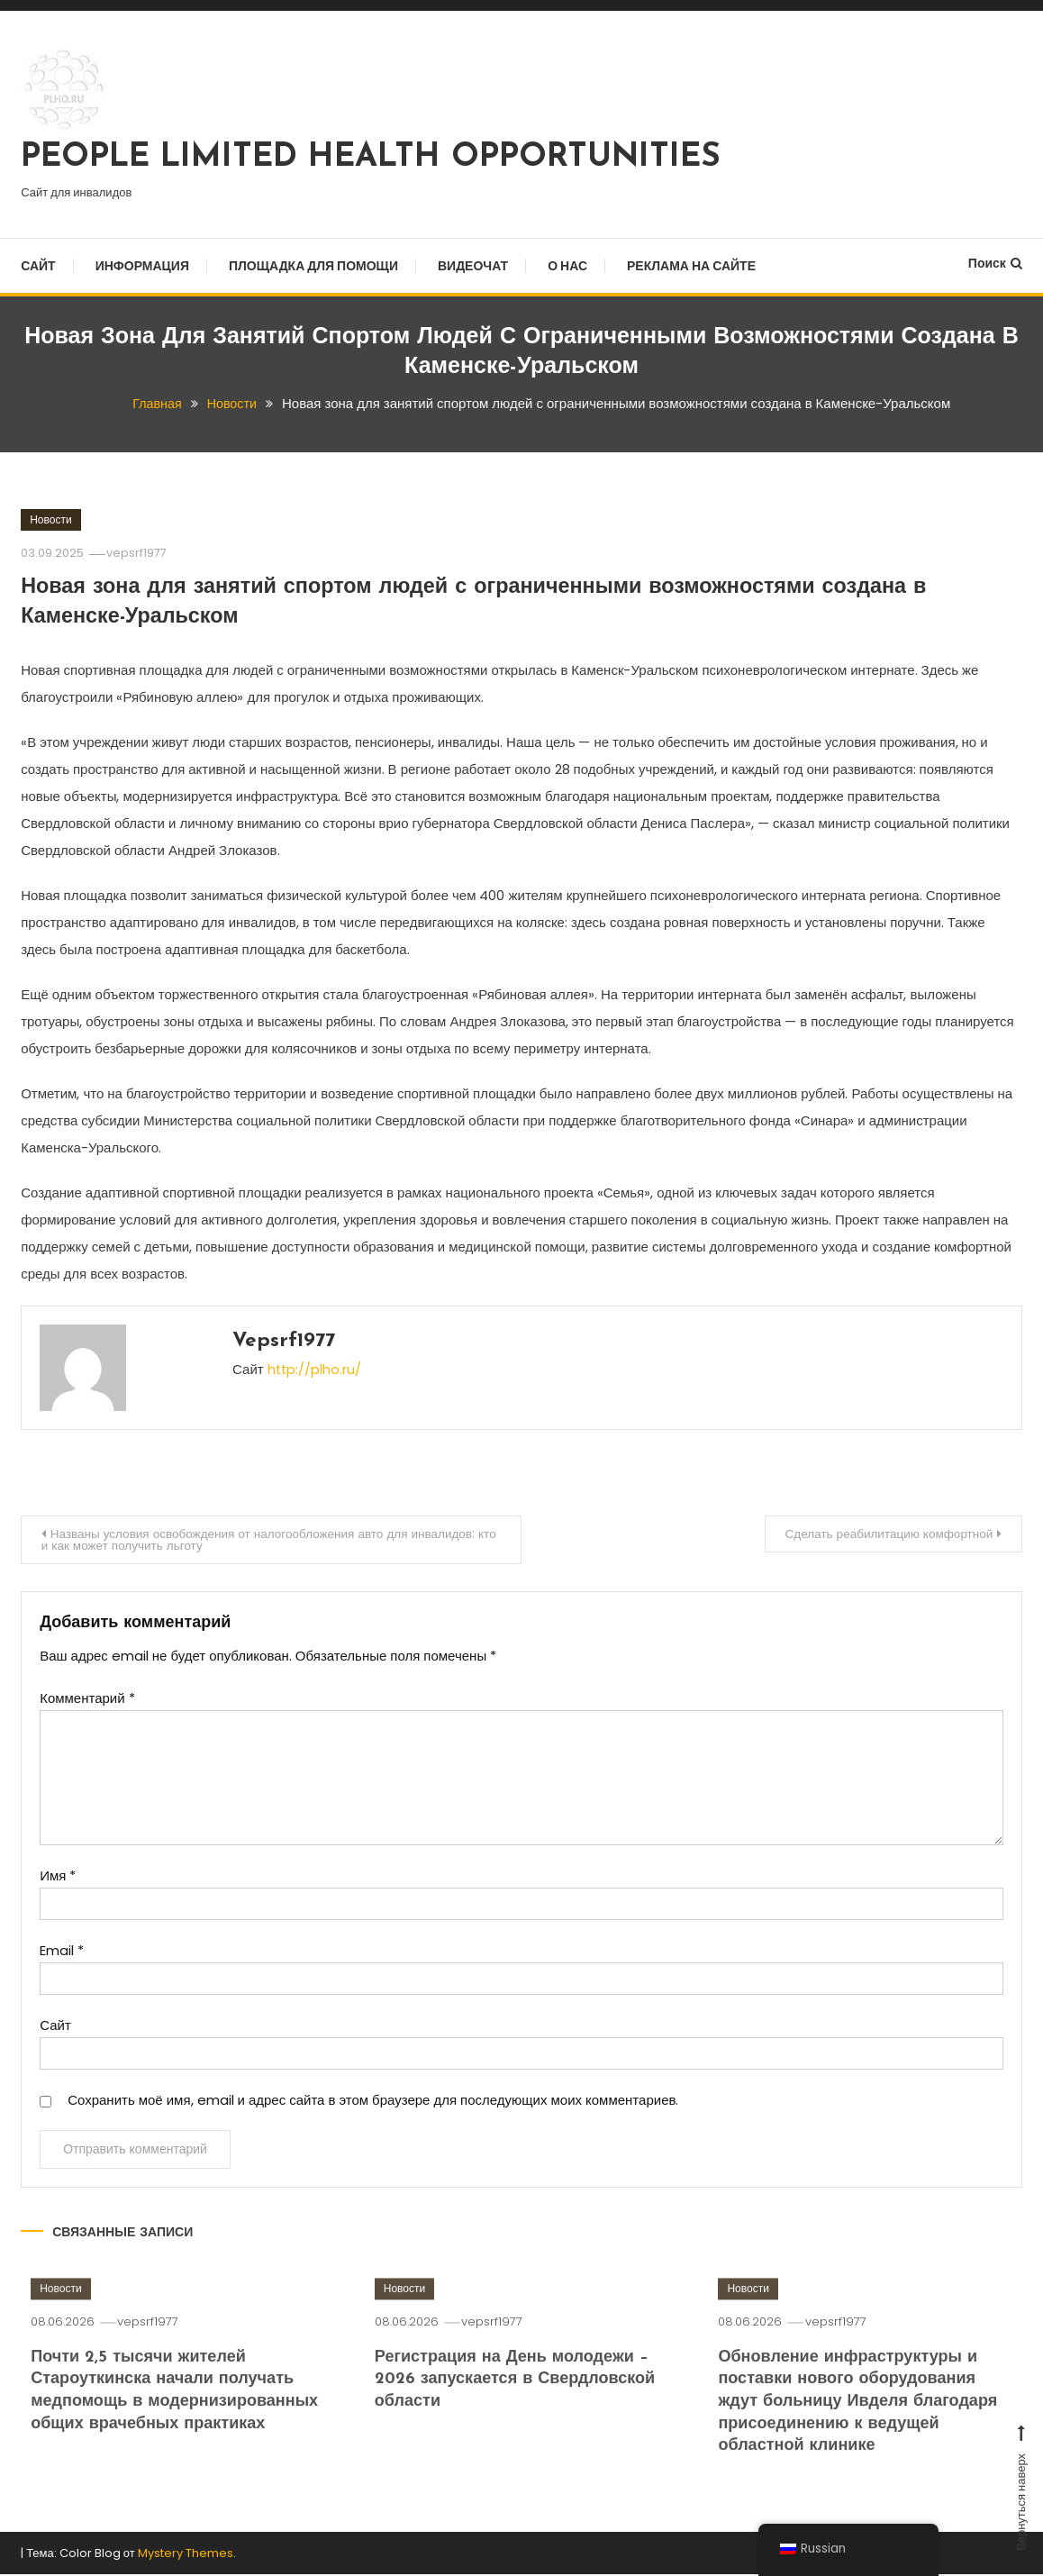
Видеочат (473, 266)
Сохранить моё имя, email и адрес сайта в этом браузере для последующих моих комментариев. (373, 2101)
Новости (50, 519)
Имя (58, 1877)
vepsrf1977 (139, 552)
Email (62, 1952)
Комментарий (87, 1699)
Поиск (995, 263)
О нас (567, 266)
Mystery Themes (185, 2553)
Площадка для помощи (313, 266)
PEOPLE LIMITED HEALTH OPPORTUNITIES (371, 157)
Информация (142, 266)
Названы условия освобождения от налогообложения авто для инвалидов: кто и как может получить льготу (268, 1540)
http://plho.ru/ (315, 1369)
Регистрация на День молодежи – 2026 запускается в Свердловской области (521, 2405)
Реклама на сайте (691, 266)
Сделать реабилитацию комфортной (882, 1534)
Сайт (38, 266)
